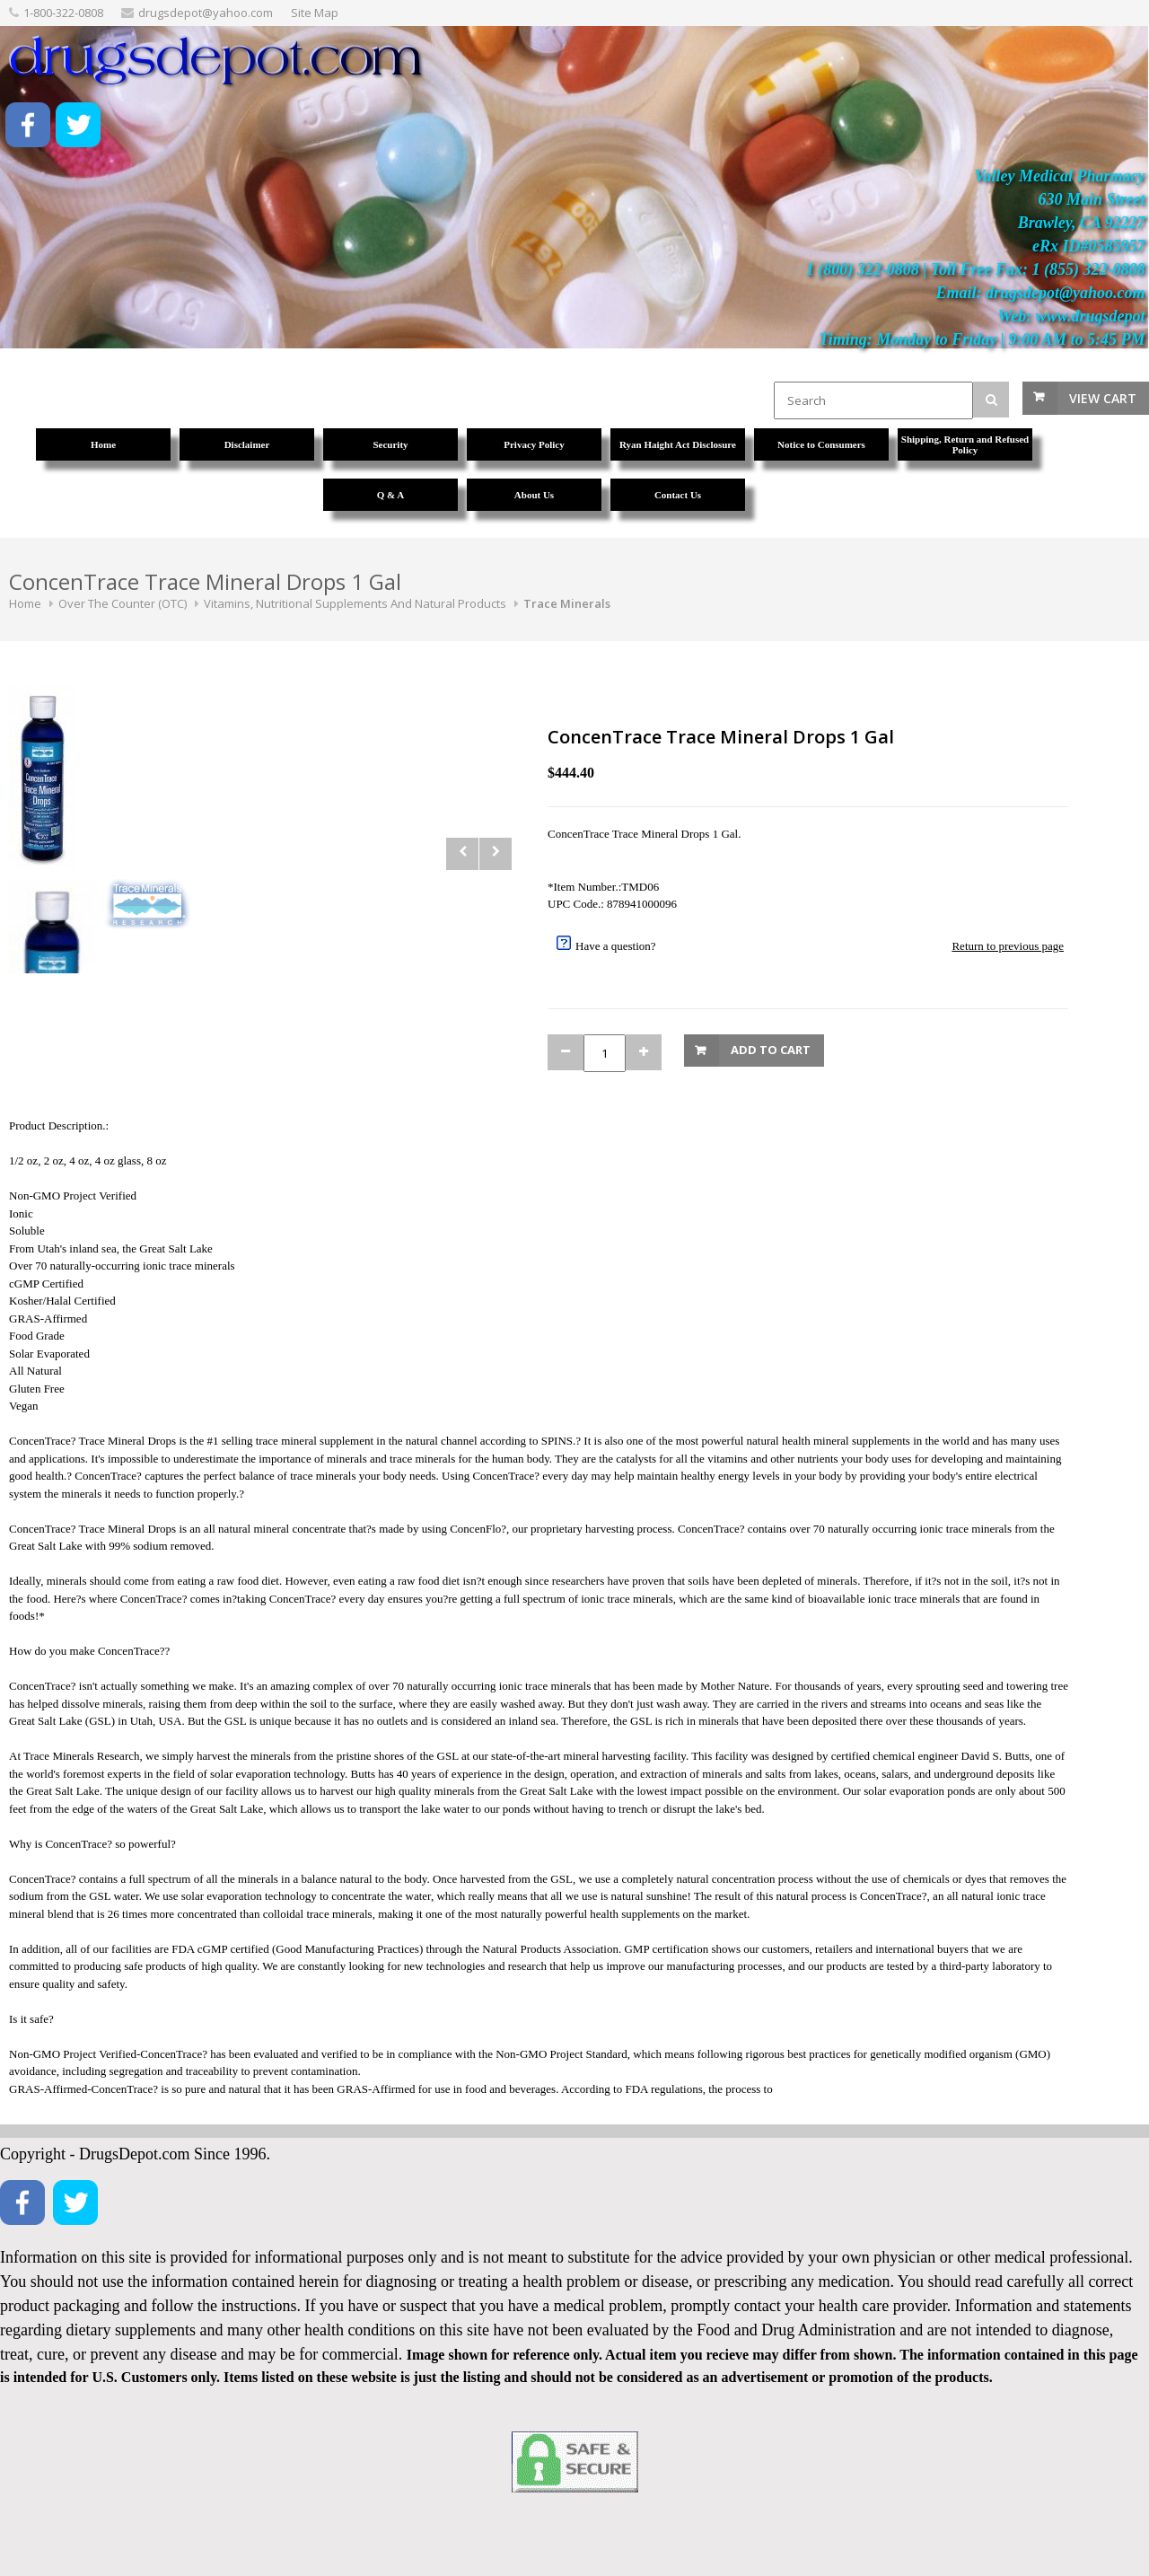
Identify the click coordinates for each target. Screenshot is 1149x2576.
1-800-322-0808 (63, 12)
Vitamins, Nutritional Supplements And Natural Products (355, 603)
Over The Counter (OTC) (122, 603)
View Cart (1102, 398)
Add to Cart (771, 1050)
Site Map (314, 12)
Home (25, 603)
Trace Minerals (566, 603)
